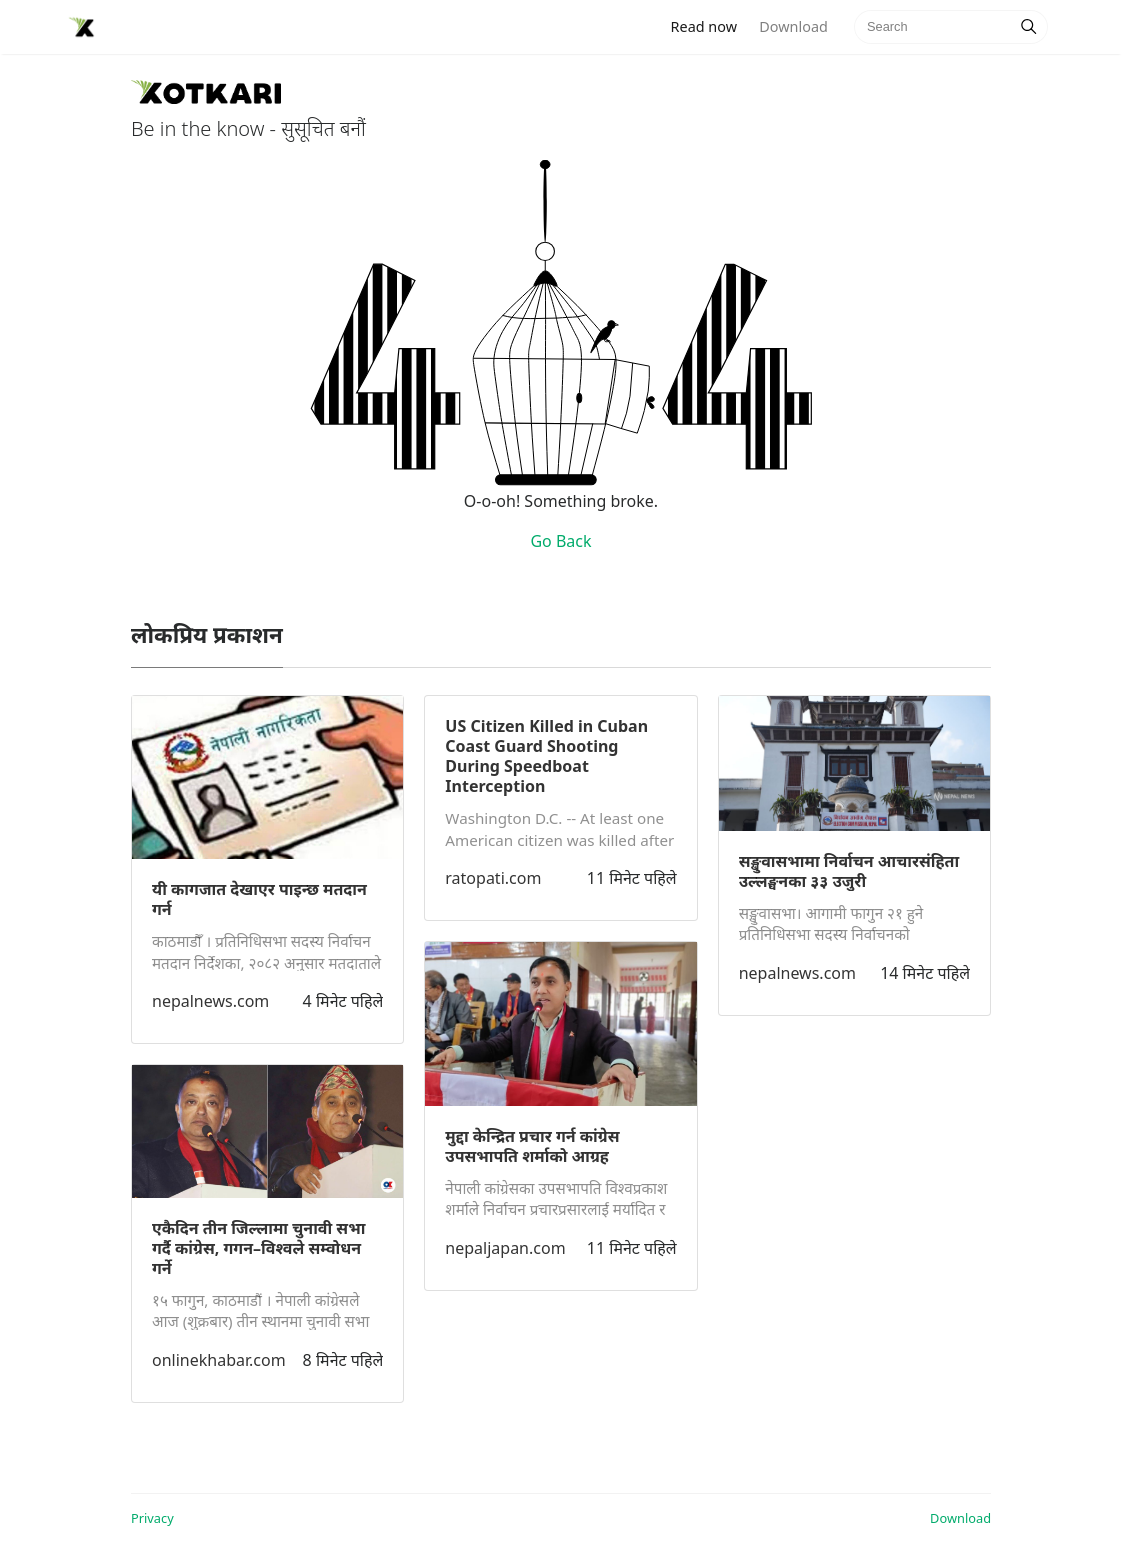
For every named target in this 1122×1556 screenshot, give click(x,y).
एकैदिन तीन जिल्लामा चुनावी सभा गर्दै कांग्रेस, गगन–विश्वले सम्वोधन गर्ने (258, 1248)
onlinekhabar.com (219, 1360)
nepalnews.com (210, 1001)
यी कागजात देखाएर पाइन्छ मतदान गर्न (259, 899)
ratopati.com (493, 878)
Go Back (560, 541)
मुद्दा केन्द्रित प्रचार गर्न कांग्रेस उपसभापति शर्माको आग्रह (532, 1146)
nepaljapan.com (505, 1248)
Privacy (152, 1518)
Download (793, 26)
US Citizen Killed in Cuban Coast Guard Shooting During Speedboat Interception (546, 756)
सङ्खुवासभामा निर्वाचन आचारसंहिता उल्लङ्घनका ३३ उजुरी (849, 871)
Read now (710, 25)
